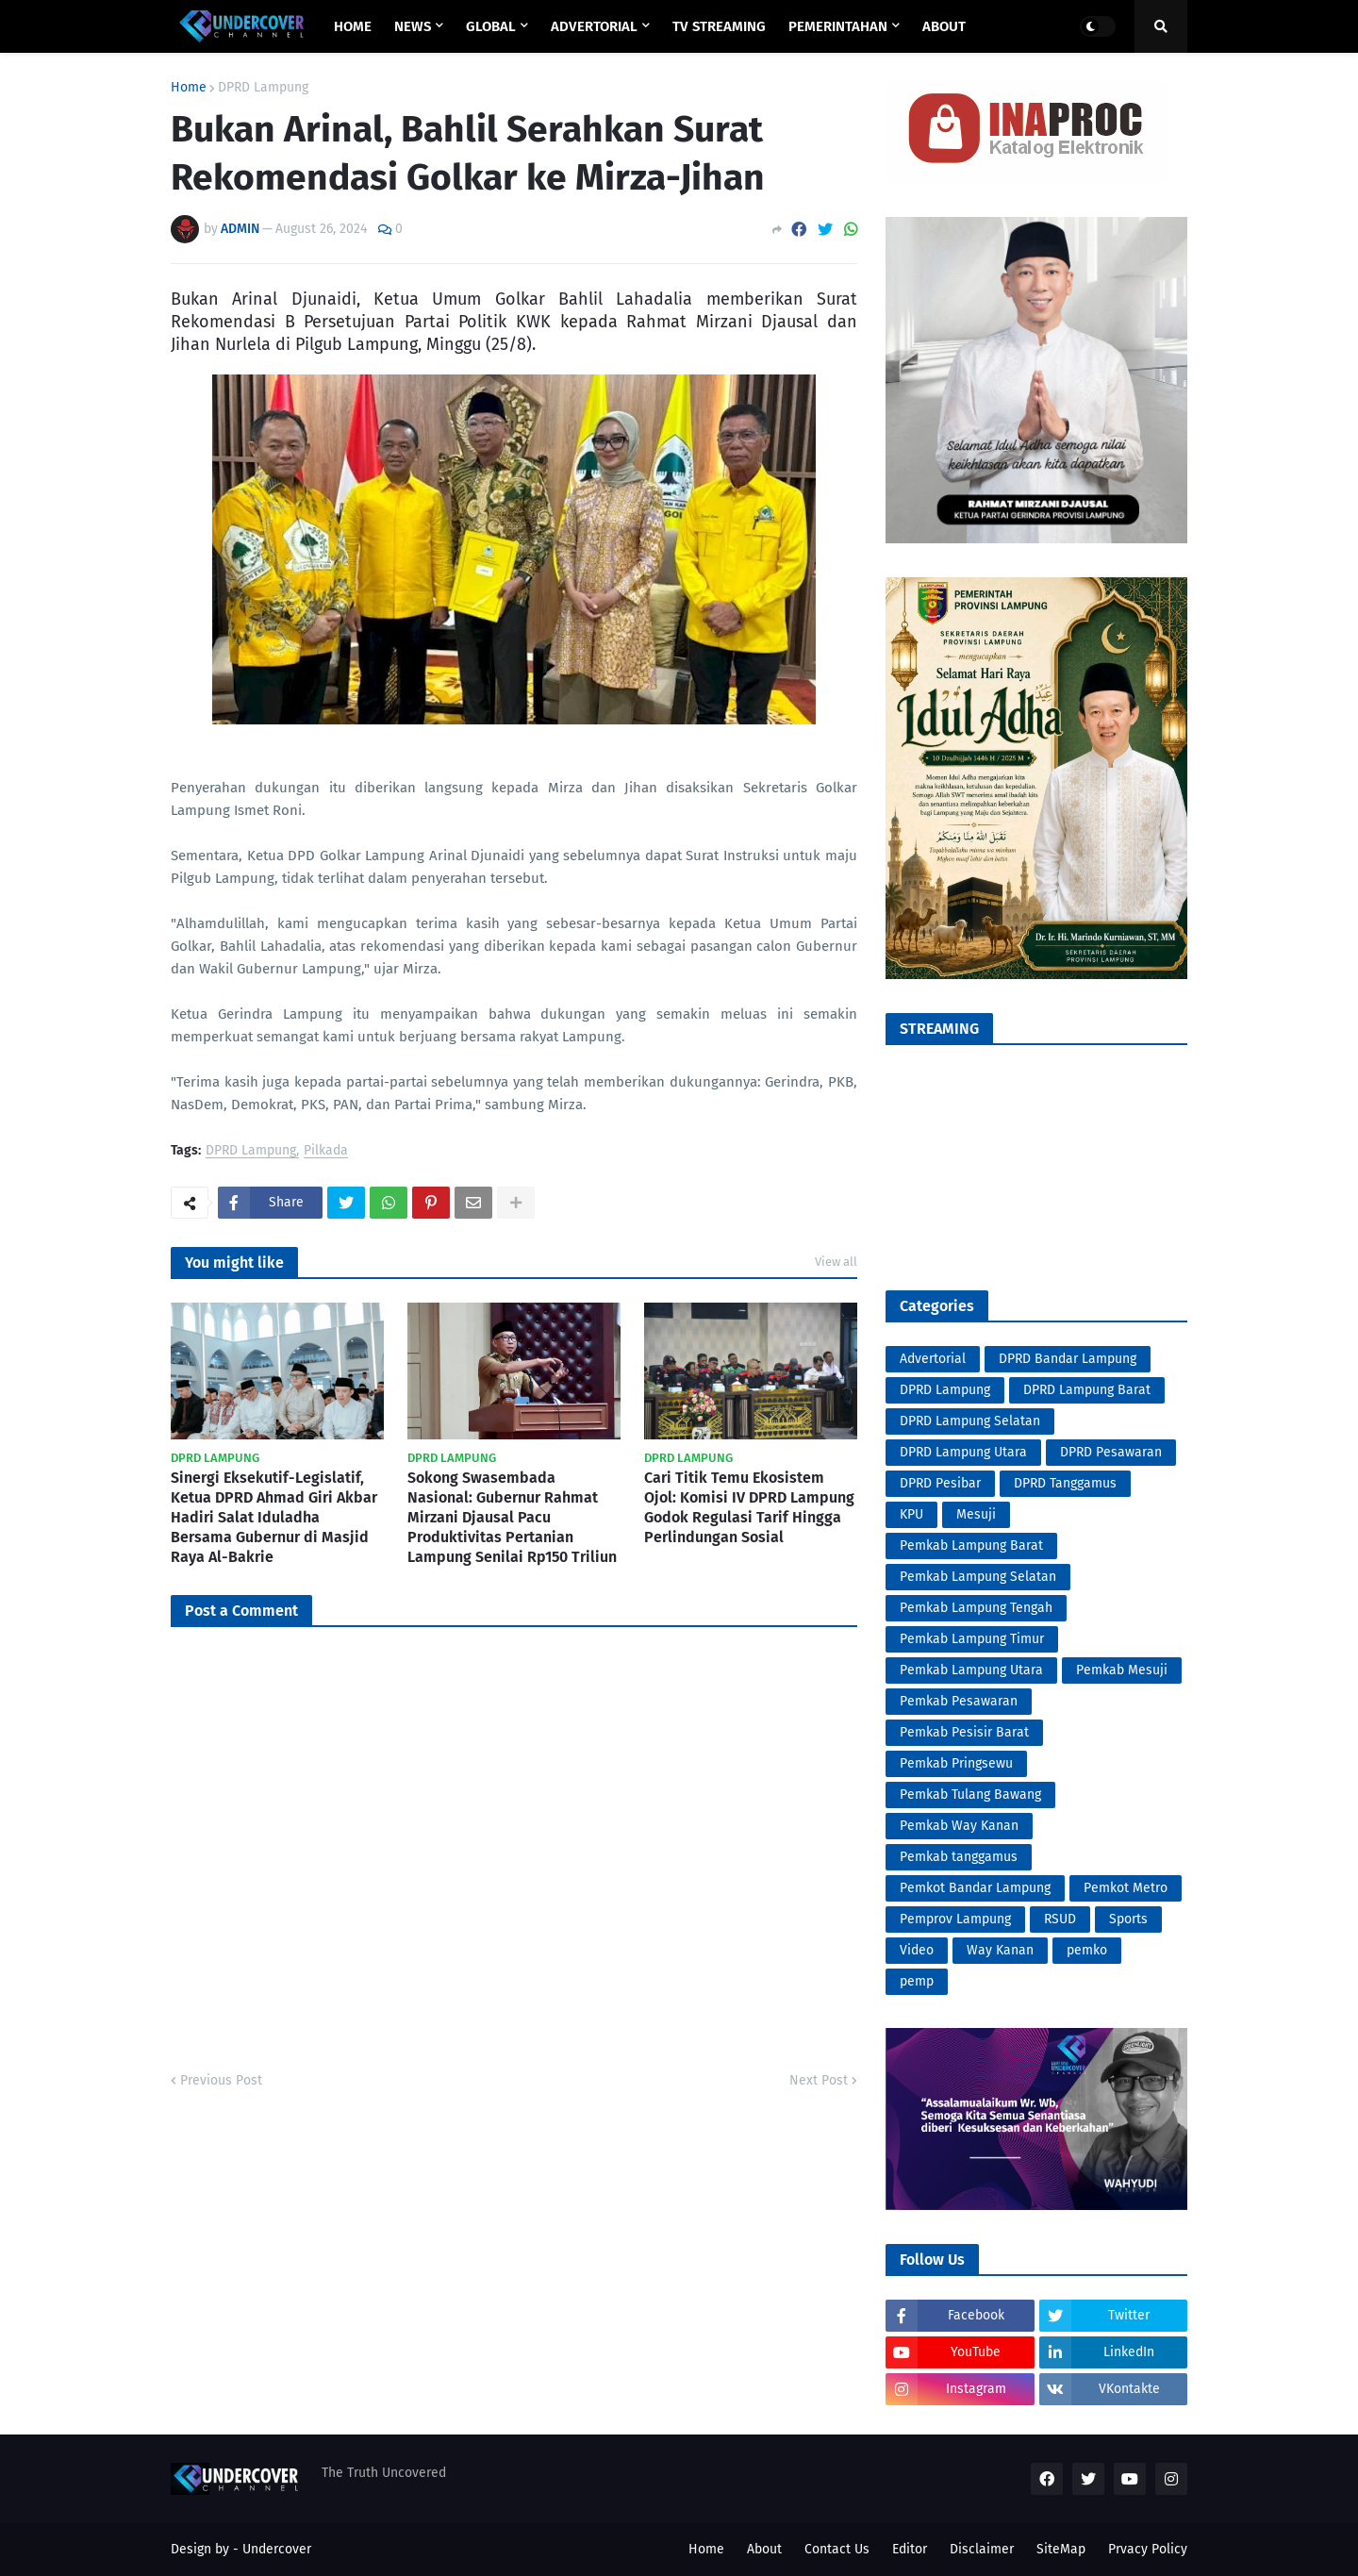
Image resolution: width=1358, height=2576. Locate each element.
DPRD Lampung (263, 87)
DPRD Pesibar (940, 1483)
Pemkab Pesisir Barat (964, 1732)
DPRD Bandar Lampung (1067, 1359)
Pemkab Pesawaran (959, 1701)
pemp (917, 1981)
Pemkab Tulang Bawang (970, 1795)
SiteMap (1060, 2549)
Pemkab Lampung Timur (972, 1639)
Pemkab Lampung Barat (971, 1545)
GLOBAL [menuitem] (491, 26)
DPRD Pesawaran (1111, 1452)
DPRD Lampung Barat (1087, 1390)
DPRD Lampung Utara (963, 1452)
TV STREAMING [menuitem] (719, 26)
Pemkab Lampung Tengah (976, 1608)
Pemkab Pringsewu (956, 1763)
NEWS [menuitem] (412, 26)
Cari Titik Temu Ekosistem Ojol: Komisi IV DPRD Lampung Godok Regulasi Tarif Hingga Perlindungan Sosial (749, 1507)
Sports (1128, 1919)
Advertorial (933, 1359)
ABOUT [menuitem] (944, 26)
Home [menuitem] (353, 26)
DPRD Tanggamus (1065, 1483)
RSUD (1060, 1919)
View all (836, 1262)
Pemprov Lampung (955, 1919)
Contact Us (836, 2549)
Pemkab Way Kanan (959, 1826)
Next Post (818, 2080)
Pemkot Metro (1126, 1888)
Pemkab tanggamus (959, 1857)
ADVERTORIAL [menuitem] (594, 26)
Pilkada (326, 1151)
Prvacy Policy (1147, 2549)
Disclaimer (982, 2549)
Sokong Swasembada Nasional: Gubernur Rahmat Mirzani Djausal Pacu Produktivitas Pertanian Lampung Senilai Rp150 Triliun (512, 1517)
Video (917, 1950)
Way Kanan (1000, 1950)
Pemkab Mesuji (1122, 1670)
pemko (1087, 1950)
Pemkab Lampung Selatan (978, 1577)
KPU (911, 1514)
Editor (909, 2549)
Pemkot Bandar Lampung (975, 1888)
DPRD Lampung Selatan (970, 1421)
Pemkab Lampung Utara (971, 1670)
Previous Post (221, 2080)
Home (189, 87)
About (764, 2549)
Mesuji (976, 1514)
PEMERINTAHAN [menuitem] (837, 26)
